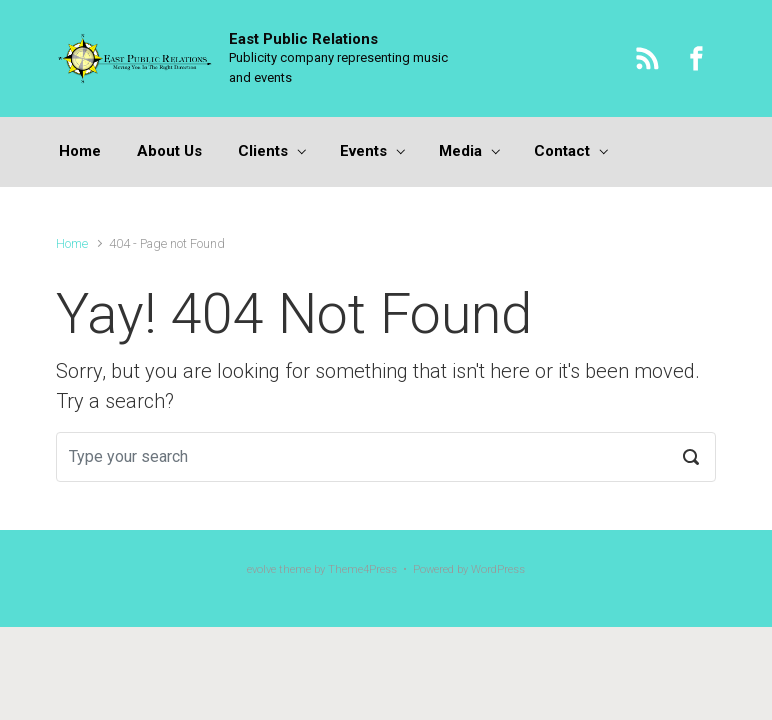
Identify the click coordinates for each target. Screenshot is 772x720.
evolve (261, 569)
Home (72, 243)
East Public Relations (303, 39)
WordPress (498, 569)
